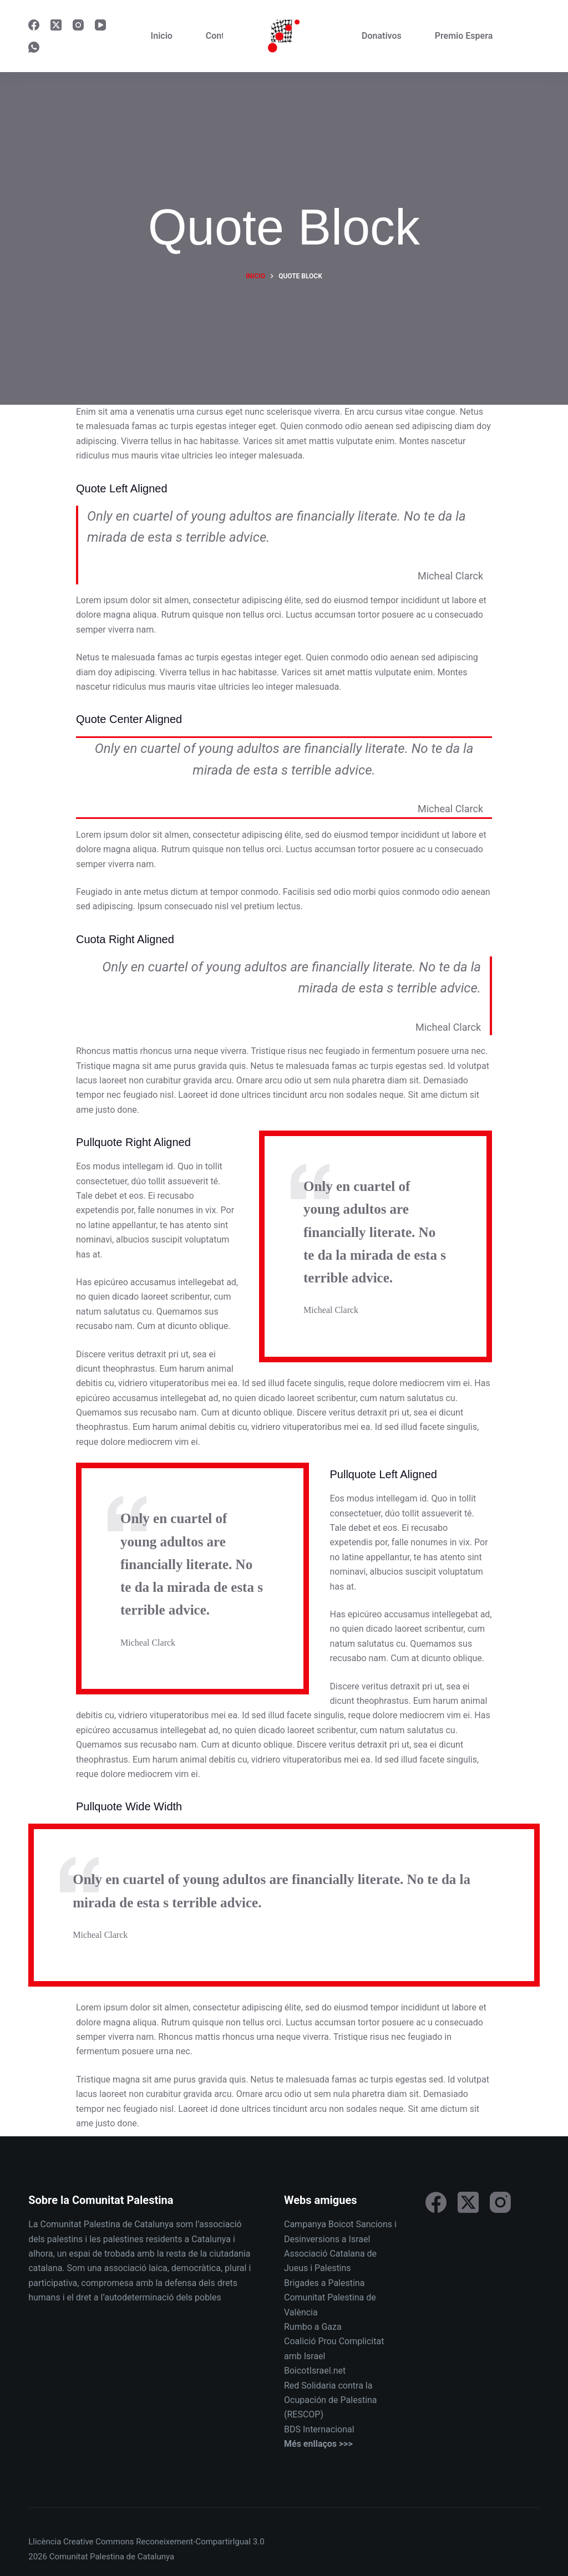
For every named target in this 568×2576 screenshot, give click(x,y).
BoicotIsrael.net (315, 2370)
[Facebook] (33, 24)
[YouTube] (100, 24)
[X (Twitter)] (56, 24)
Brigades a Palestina (324, 2283)
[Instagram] (78, 24)
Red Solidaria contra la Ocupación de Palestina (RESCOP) (330, 2400)
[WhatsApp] (33, 47)
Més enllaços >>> (318, 2443)
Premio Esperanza (471, 35)
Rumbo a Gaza (313, 2327)
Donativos (382, 35)
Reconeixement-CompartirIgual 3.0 (200, 2542)
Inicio (162, 35)
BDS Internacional (319, 2429)
